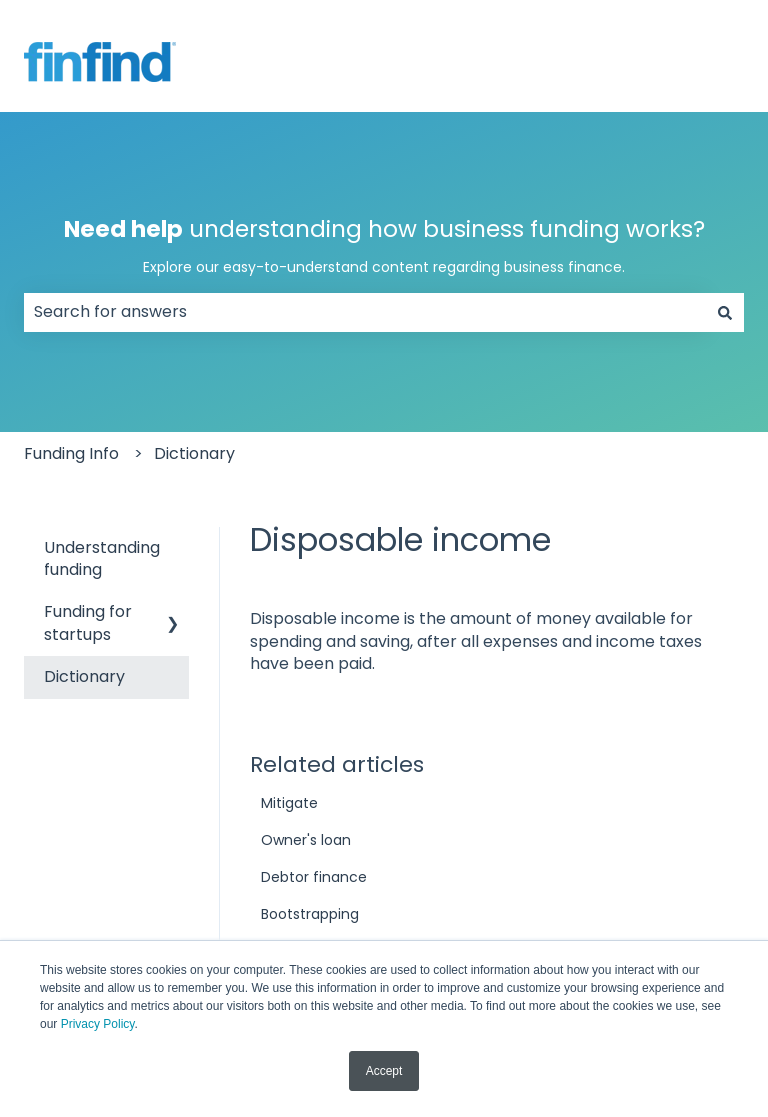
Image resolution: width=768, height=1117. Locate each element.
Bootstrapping (310, 914)
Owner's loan (306, 840)
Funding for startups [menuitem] (88, 622)
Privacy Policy (98, 1024)
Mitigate (289, 803)
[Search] (725, 312)
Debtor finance (314, 877)
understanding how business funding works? (384, 245)
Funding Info (71, 453)
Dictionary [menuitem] (84, 676)
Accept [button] (384, 1071)
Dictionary (194, 453)
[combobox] (365, 312)
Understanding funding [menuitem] (102, 558)
